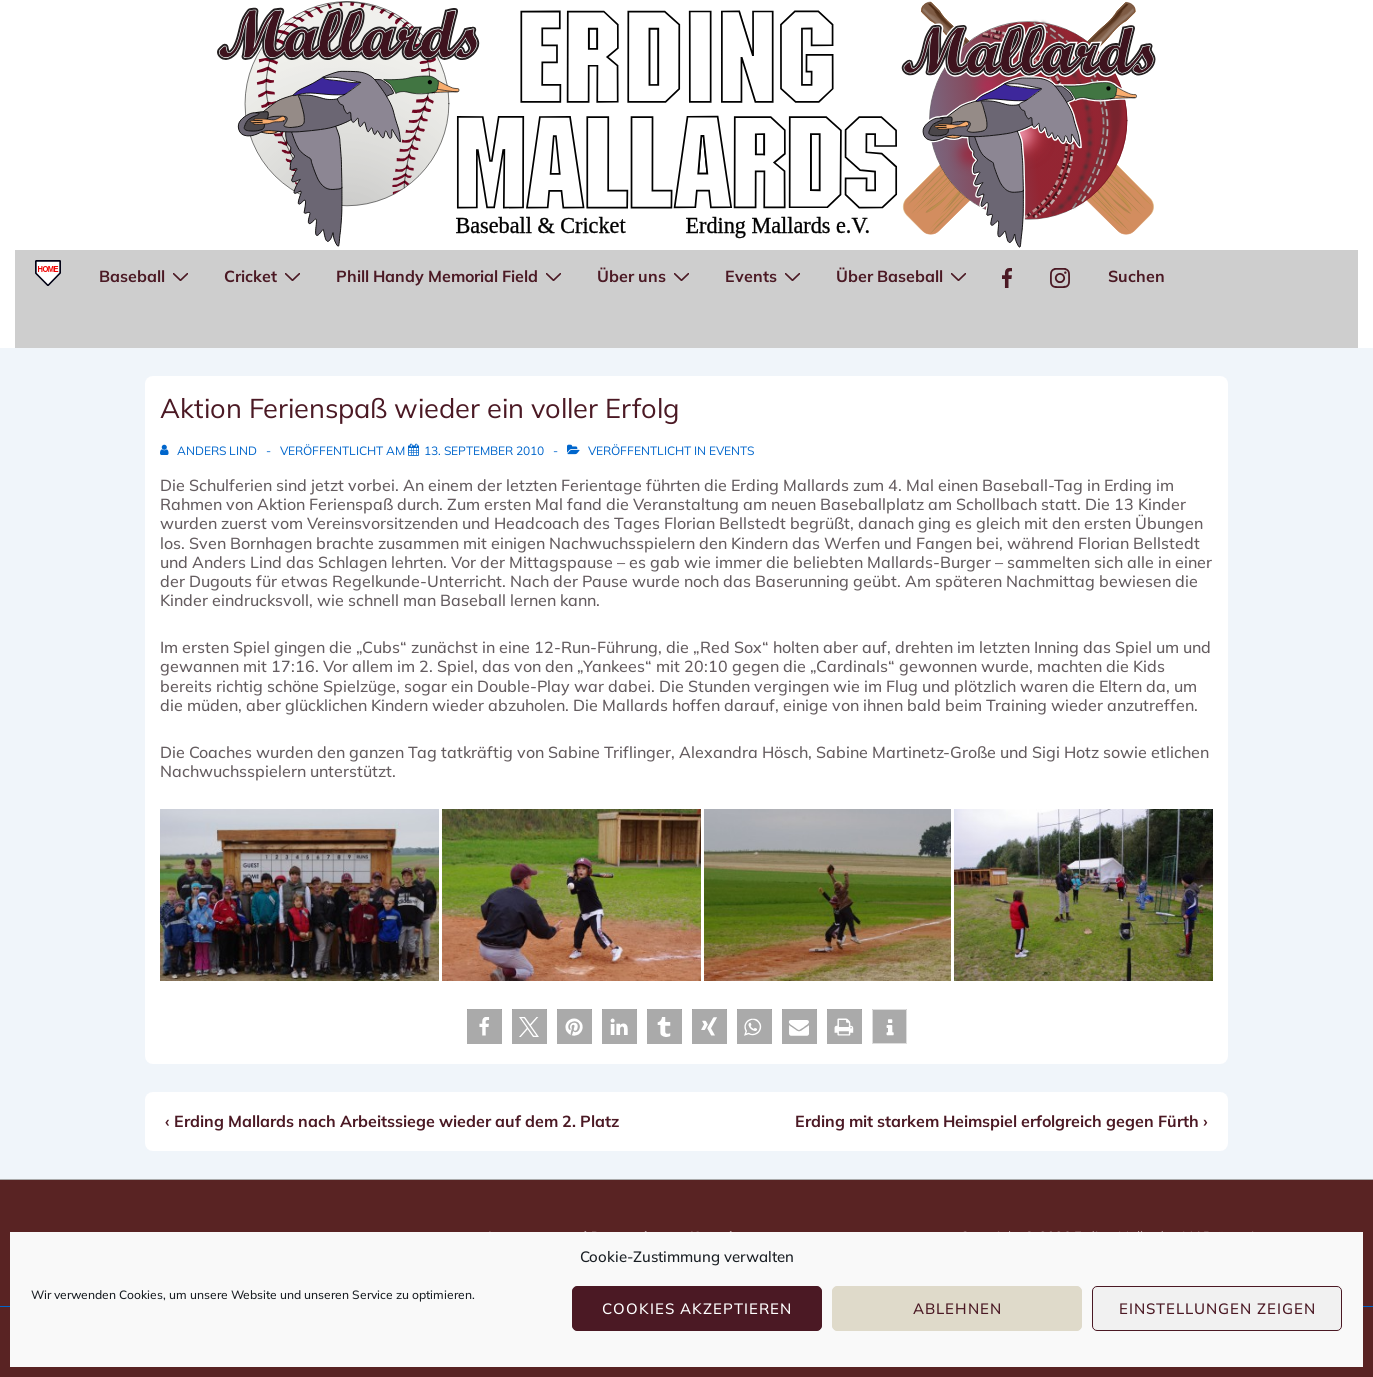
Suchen (1136, 276)
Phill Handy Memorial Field (451, 275)
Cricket (265, 275)
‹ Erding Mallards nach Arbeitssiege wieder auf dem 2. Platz (392, 1121)
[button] (484, 1026)
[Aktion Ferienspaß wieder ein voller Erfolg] (484, 450)
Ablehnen (957, 1308)
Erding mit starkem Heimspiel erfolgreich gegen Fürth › (1001, 1121)
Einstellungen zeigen (1217, 1308)
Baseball (146, 275)
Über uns (646, 275)
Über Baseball (904, 275)
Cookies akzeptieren (697, 1308)
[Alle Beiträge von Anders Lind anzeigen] (210, 450)
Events (765, 275)
